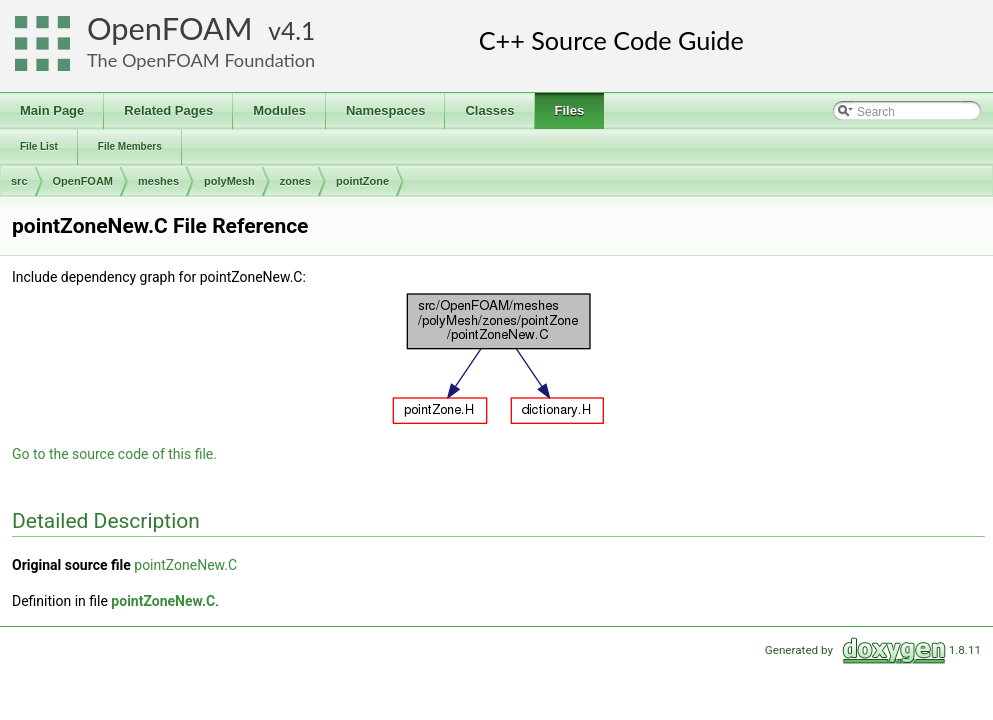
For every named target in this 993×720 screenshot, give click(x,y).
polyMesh (229, 181)
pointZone (362, 181)
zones (295, 181)
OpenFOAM (170, 28)
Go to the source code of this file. (114, 454)
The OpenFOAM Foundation (201, 60)
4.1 (298, 30)
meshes (158, 181)
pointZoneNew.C (185, 565)
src (19, 181)
